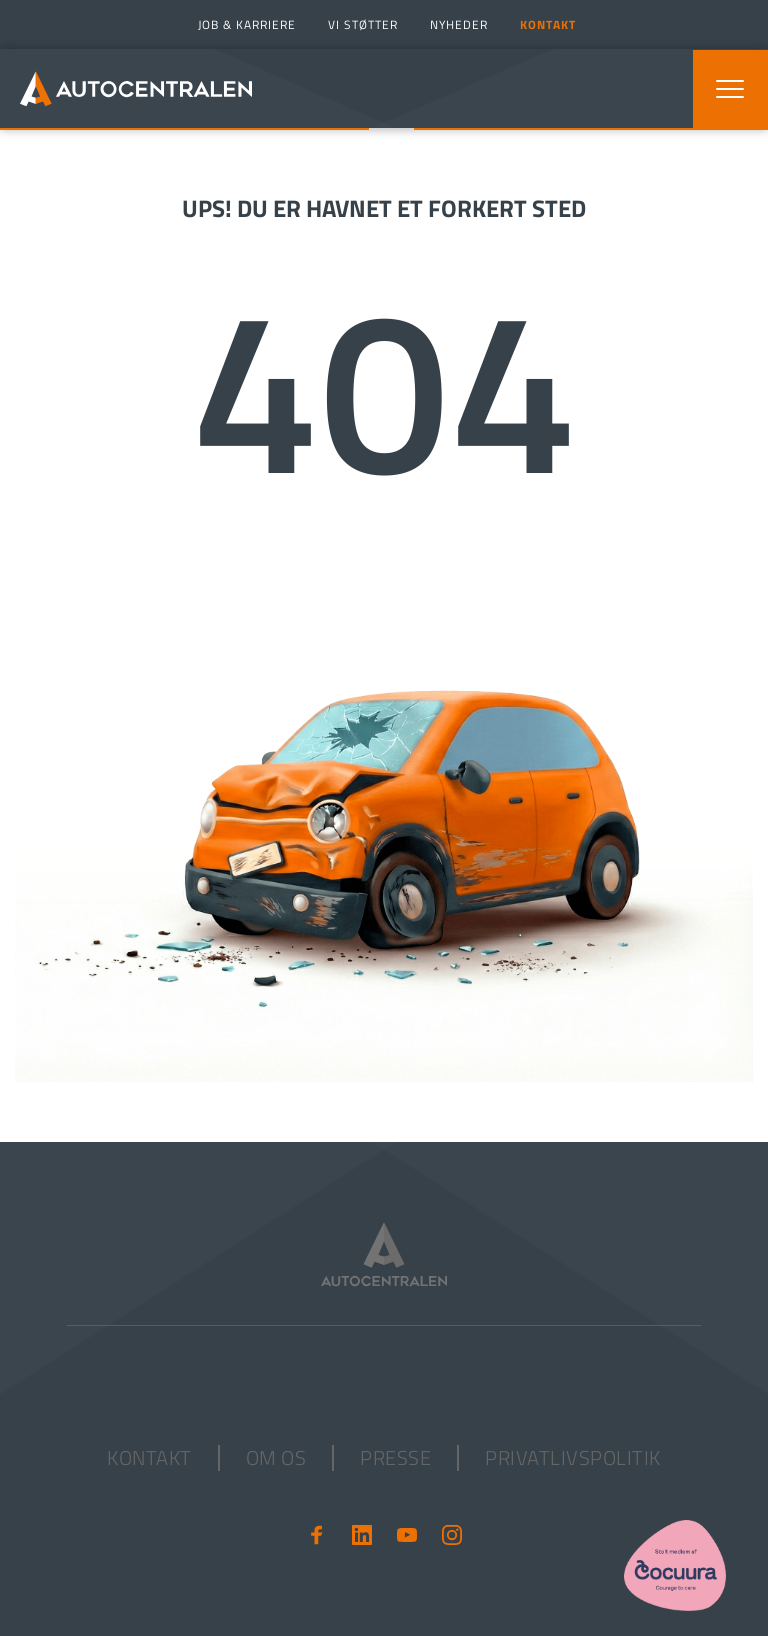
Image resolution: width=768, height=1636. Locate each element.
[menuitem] (244, 24)
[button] (730, 89)
